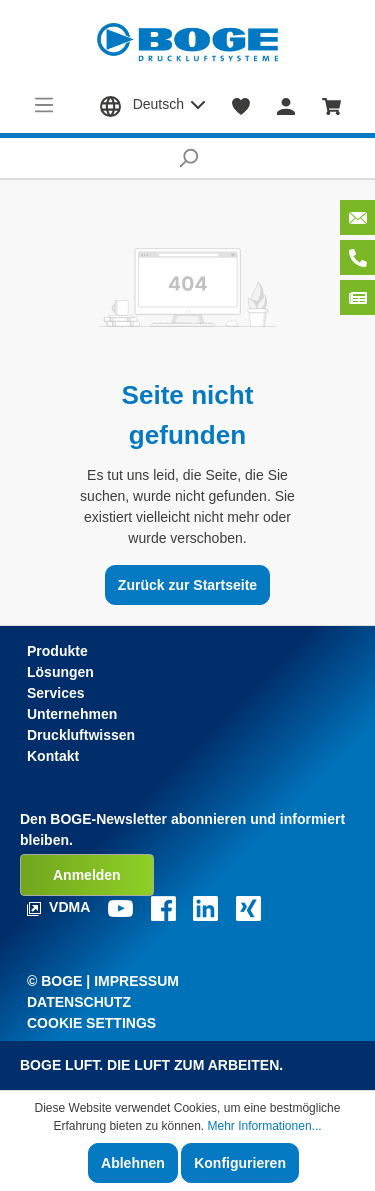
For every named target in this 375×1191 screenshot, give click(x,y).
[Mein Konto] (286, 105)
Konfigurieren (240, 1163)
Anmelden (87, 875)
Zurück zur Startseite (187, 585)
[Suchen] (187, 158)
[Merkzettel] (241, 105)
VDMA (60, 907)
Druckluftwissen (81, 735)
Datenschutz (79, 1002)
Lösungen (60, 672)
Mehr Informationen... (265, 1126)
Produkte (57, 651)
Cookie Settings (91, 1023)
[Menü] (44, 105)
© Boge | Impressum (103, 981)
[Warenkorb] (332, 105)
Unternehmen (72, 714)
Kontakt (53, 756)
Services (56, 693)
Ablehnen (133, 1163)
